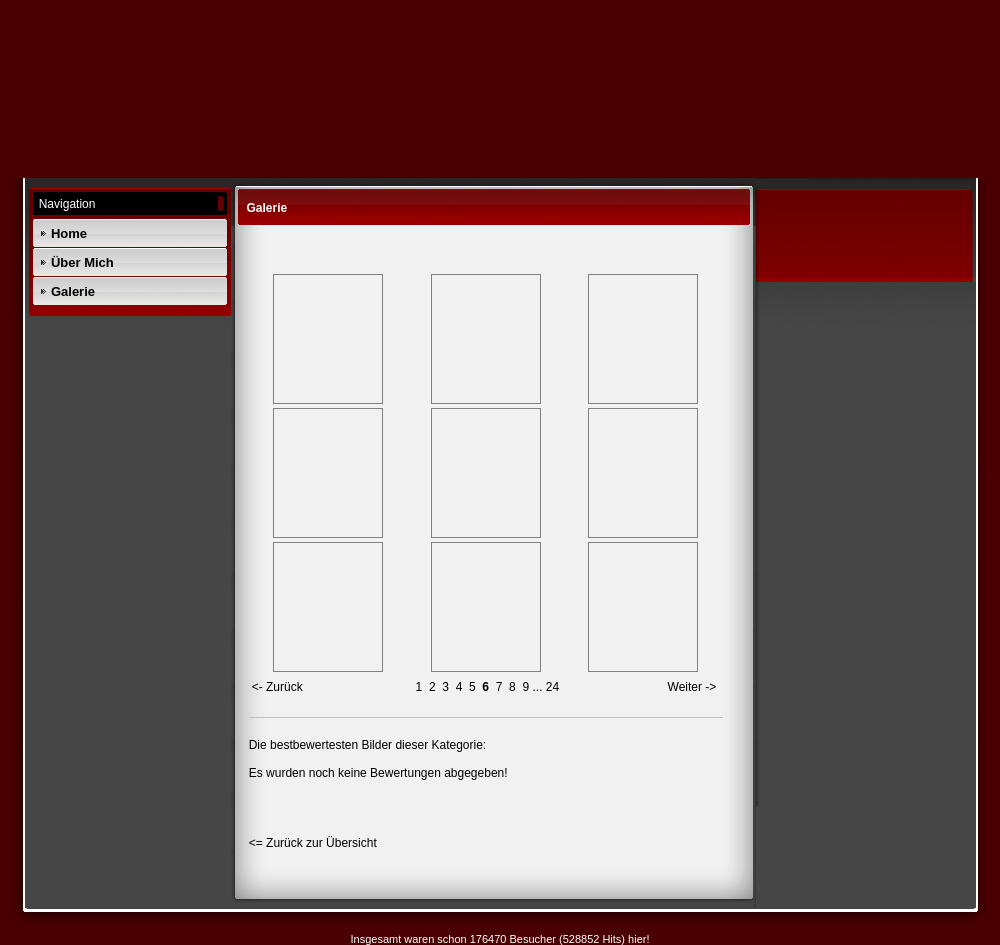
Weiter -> (692, 687)
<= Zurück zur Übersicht (313, 843)
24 (552, 687)
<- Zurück (277, 687)
